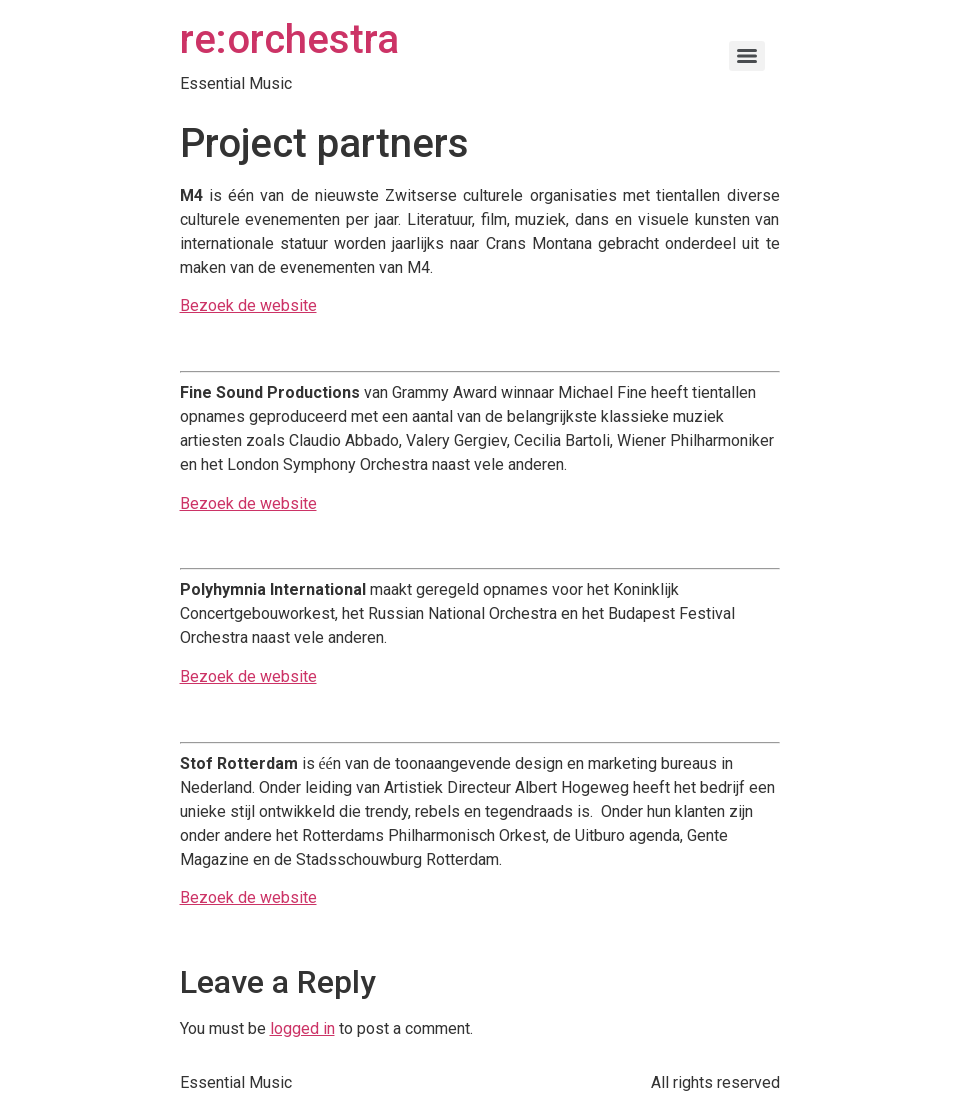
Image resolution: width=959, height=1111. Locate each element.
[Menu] (747, 56)
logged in (302, 1028)
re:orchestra (289, 39)
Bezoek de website (248, 305)
